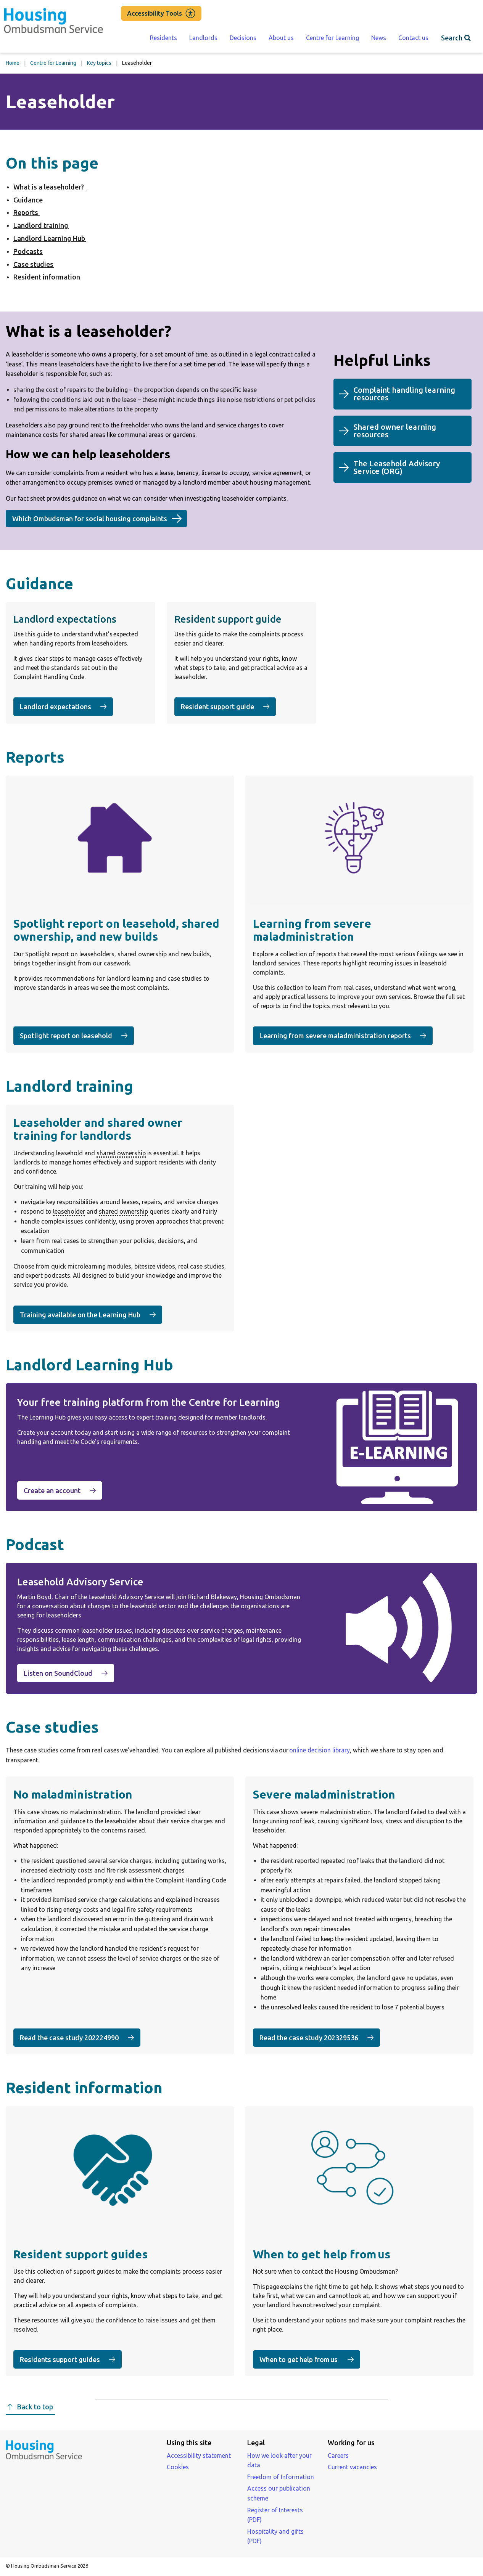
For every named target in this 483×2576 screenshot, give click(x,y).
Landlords (203, 37)
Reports (26, 212)
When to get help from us (309, 2359)
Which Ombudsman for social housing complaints (89, 518)
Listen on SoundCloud (69, 1673)
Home (12, 63)
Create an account (63, 1490)
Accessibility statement (199, 2455)
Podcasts (28, 251)
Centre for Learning (332, 37)
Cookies (178, 2467)
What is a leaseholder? (49, 187)
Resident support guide (228, 706)
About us (281, 37)
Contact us (413, 37)
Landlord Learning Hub (49, 238)
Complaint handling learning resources (404, 397)
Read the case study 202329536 (319, 2037)
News (378, 37)
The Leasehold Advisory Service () (396, 471)
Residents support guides (71, 2359)
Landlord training (41, 225)
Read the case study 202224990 (80, 2037)
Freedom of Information (280, 2476)
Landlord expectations (63, 706)
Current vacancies (352, 2467)
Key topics (99, 63)
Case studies (33, 264)
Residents (163, 37)
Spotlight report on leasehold (77, 1035)
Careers (338, 2455)
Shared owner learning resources (394, 434)
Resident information (46, 277)
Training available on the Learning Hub (91, 1314)
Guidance (28, 200)
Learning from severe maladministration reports (346, 1035)
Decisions (243, 37)
